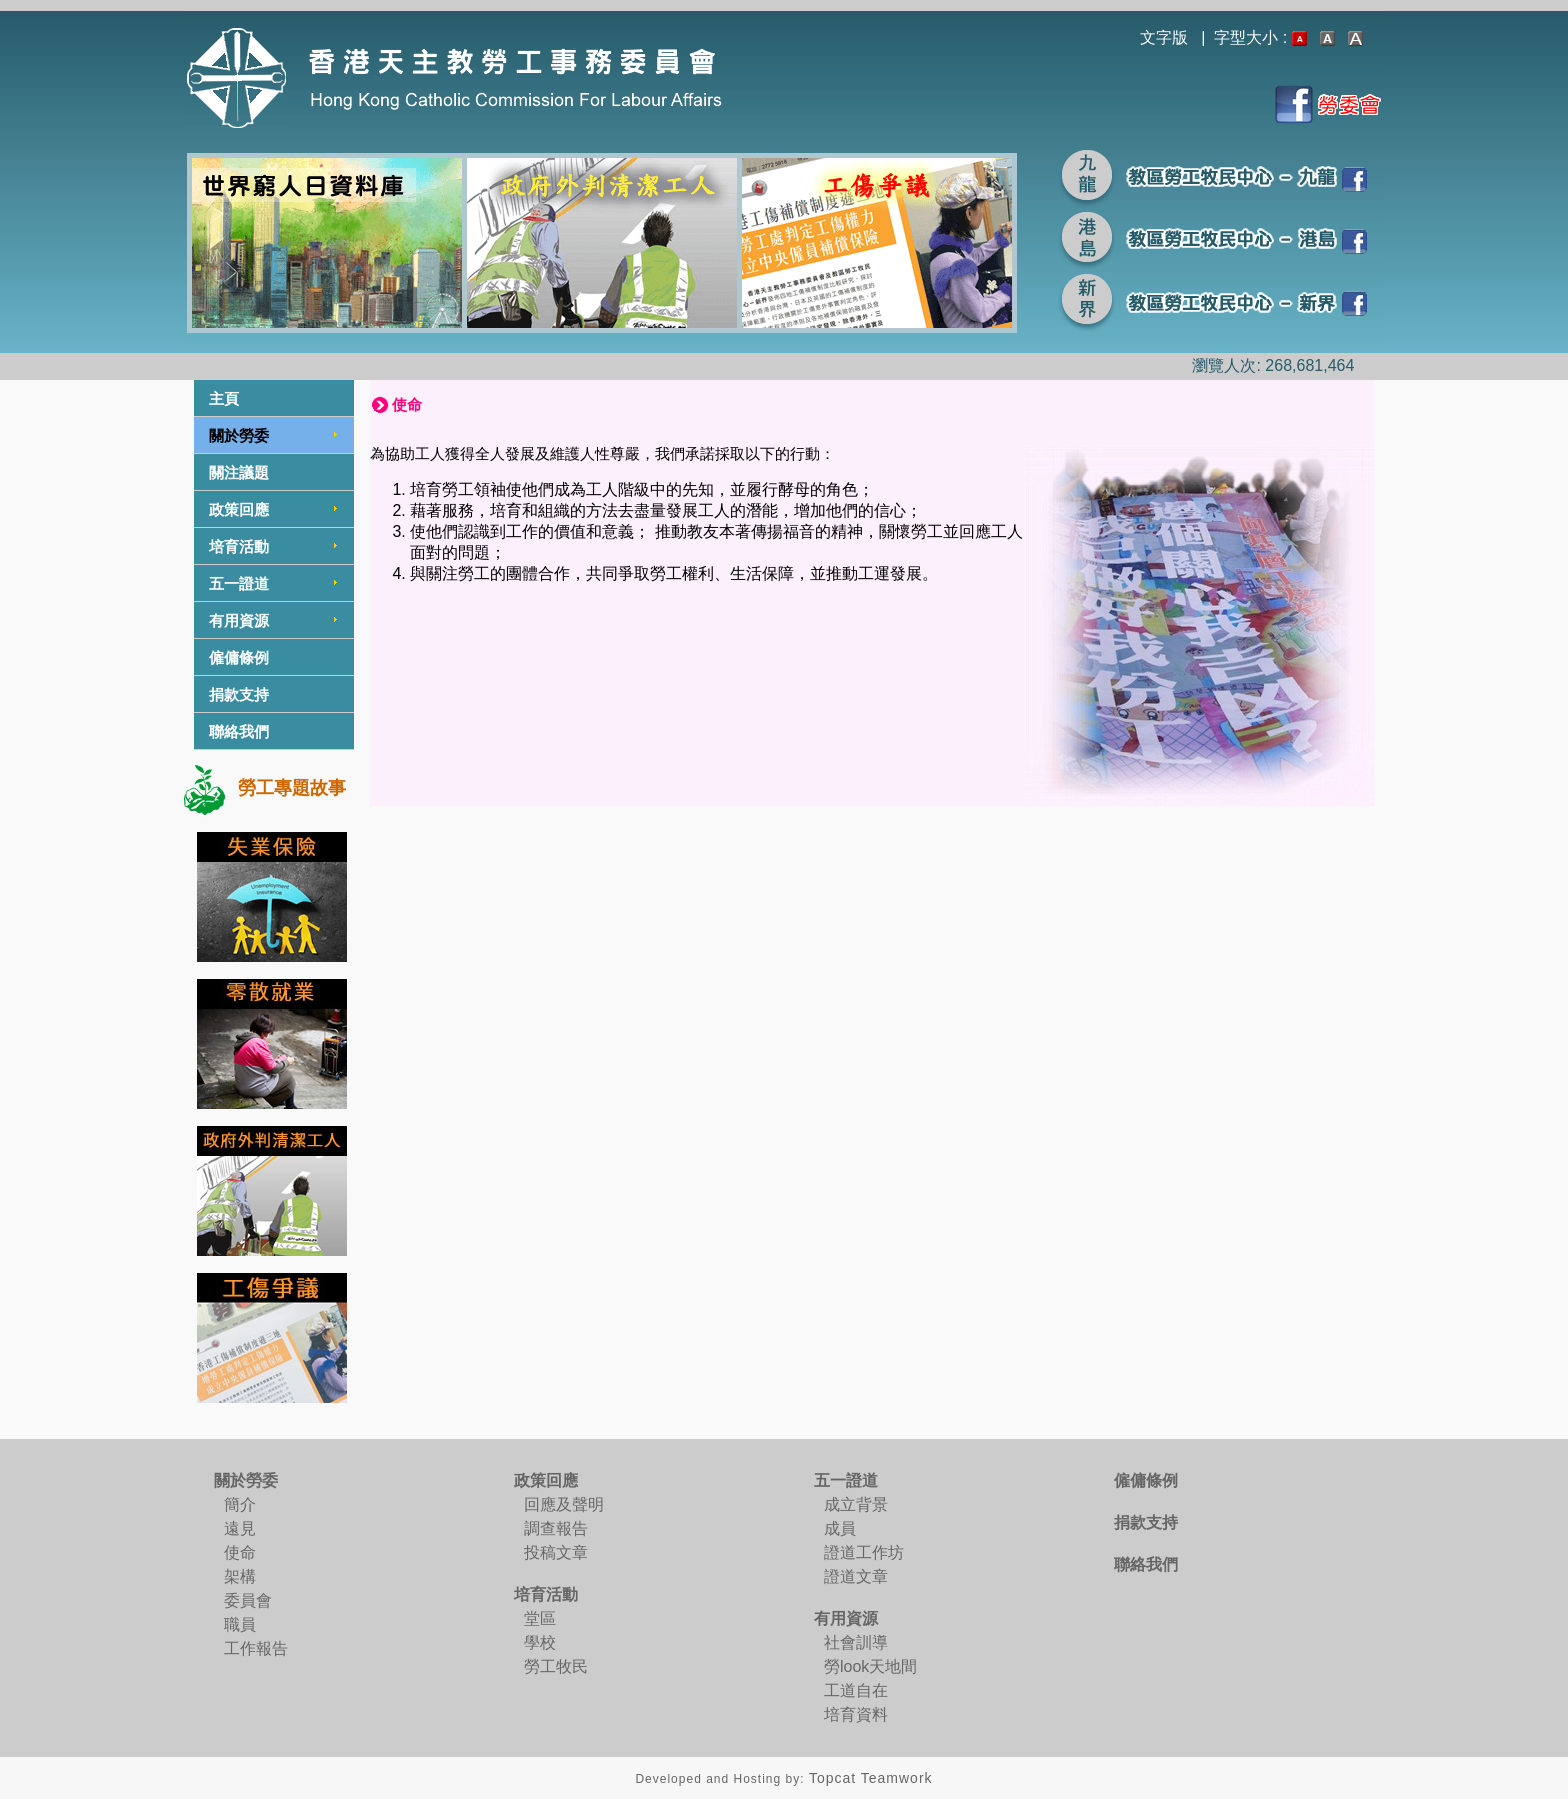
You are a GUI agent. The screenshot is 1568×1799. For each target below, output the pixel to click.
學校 (540, 1642)
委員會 (248, 1600)
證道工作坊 (864, 1552)
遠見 (240, 1528)
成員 (840, 1528)
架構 (240, 1576)
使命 (240, 1552)
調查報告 (556, 1528)
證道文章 (856, 1576)
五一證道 (239, 583)
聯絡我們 (239, 731)
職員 (240, 1624)
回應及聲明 (564, 1504)
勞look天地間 (870, 1666)
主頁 (224, 398)
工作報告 (256, 1648)
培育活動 (239, 546)
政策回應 (239, 509)
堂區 (540, 1618)
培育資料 (856, 1714)
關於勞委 (239, 435)
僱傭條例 (239, 657)
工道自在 (856, 1690)
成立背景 (856, 1504)
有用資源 (239, 620)
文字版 (1164, 37)
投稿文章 (556, 1552)
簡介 (240, 1504)
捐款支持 (239, 694)
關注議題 (239, 472)
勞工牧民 (556, 1666)
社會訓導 (856, 1642)
